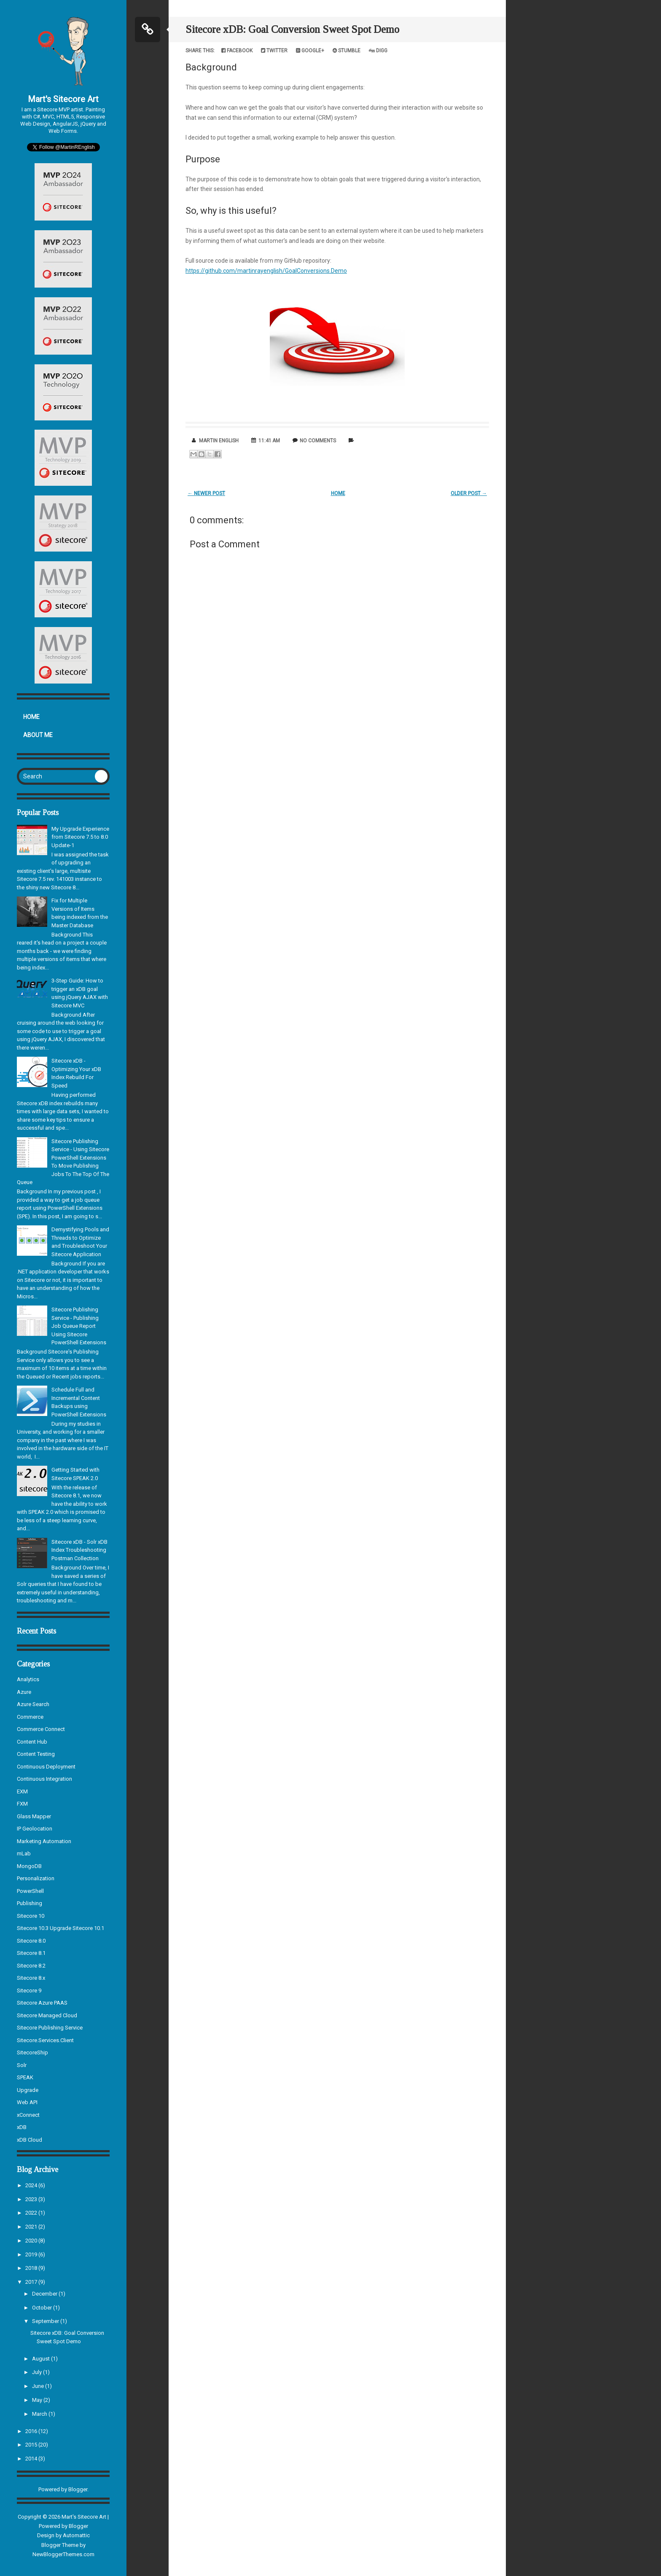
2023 (31, 2199)
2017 (31, 2282)
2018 (31, 2268)
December (45, 2294)
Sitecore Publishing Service (50, 2027)
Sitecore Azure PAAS (42, 2003)
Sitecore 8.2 (31, 1965)
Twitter (274, 51)
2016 (31, 2431)
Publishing (29, 1903)
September (46, 2321)
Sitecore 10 (30, 1916)
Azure (24, 1692)
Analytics (28, 1679)
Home (31, 716)
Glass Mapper (34, 1816)
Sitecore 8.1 (31, 1953)
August (41, 2358)
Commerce (30, 1717)
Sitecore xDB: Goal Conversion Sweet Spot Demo (292, 29)
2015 (31, 2444)
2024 (31, 2185)
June (38, 2386)
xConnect (28, 2115)
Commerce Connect (41, 1729)
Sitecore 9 (29, 1990)
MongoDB (29, 1866)
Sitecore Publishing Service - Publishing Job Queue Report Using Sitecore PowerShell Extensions (78, 1326)
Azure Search (33, 1704)
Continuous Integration (44, 1779)
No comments (318, 441)
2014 (31, 2458)
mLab (24, 1853)
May (37, 2400)
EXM (22, 1791)
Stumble (346, 51)
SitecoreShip (32, 2052)
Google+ (310, 51)
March (40, 2414)
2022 (31, 2213)
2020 (31, 2240)
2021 (31, 2226)
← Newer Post (206, 493)
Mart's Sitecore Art (63, 99)
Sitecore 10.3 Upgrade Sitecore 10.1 (60, 1928)
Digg (378, 51)
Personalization (35, 1878)
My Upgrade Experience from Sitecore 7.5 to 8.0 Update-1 (80, 837)
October (42, 2307)
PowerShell (30, 1891)
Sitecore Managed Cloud (47, 2015)
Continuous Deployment (46, 1766)
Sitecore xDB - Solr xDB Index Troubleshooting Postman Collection (79, 1550)
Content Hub (32, 1742)
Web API (27, 2102)
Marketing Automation (44, 1841)
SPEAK (25, 2077)
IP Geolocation (34, 1828)
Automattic (76, 2535)
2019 (31, 2254)
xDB (22, 2127)
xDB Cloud (29, 2140)
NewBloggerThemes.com (63, 2554)
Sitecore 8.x (31, 1978)
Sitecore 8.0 (31, 1941)
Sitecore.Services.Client (45, 2040)
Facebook (237, 51)
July (37, 2372)
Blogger (77, 2489)
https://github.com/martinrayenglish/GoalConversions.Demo (266, 270)
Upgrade (27, 2090)
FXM (22, 1804)
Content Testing (36, 1754)
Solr (22, 2065)
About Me (38, 735)
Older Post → (469, 493)
